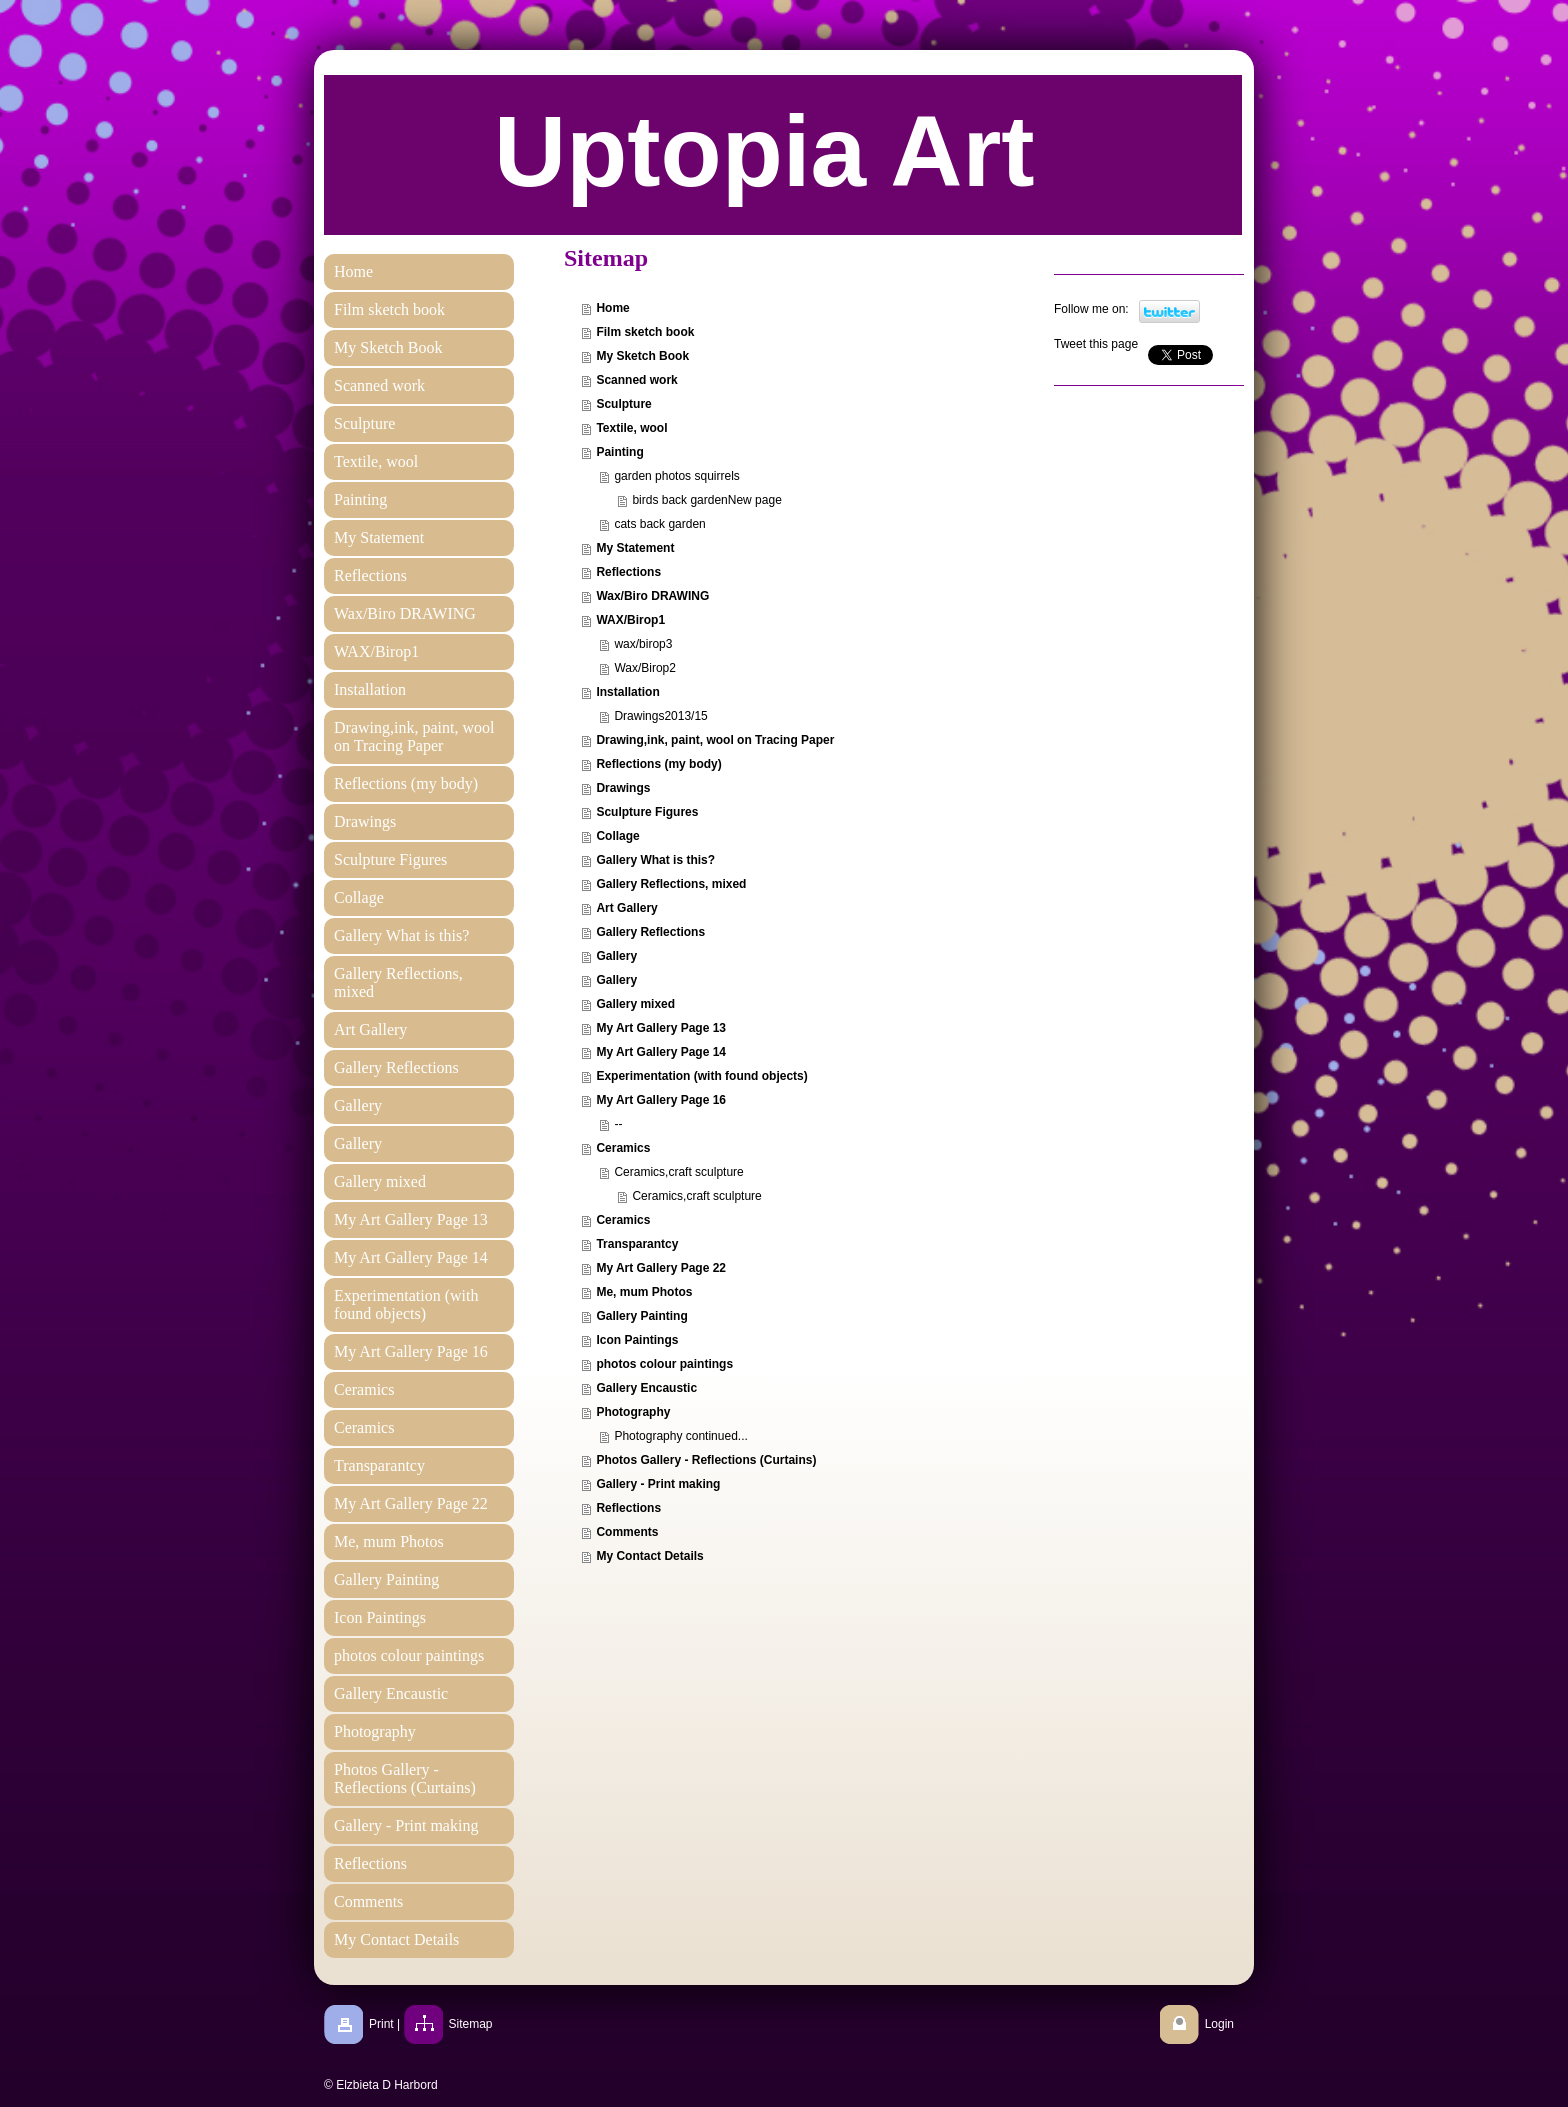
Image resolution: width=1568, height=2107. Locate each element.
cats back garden (659, 524)
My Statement (635, 548)
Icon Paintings (637, 1340)
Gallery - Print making (658, 1484)
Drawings (623, 788)
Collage (617, 836)
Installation (627, 692)
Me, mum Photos (644, 1292)
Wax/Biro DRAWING (652, 596)
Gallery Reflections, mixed (671, 884)
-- (618, 1124)
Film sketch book (645, 332)
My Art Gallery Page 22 (661, 1268)
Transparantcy (637, 1244)
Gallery (616, 956)
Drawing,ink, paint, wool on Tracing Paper (715, 740)
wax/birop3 (643, 644)
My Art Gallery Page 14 (661, 1052)
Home (612, 308)
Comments (627, 1532)
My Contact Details (649, 1556)
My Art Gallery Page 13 (661, 1028)
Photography (633, 1412)
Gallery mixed (635, 1004)
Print (381, 2024)
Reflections (628, 572)
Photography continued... (680, 1436)
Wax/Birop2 (645, 668)
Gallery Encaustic (646, 1388)
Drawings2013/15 (660, 716)
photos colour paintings (664, 1364)
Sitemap (471, 2024)
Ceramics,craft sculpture (678, 1172)
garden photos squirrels (676, 476)
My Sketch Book (642, 356)
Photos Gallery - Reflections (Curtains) (706, 1460)
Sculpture (623, 404)
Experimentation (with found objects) (701, 1076)
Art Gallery (626, 908)
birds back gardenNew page (706, 500)
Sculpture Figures (647, 812)
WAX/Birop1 (630, 620)
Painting (619, 452)
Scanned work (636, 380)
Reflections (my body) (658, 764)
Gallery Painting (641, 1316)
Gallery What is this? (655, 860)
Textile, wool (631, 428)
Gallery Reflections (650, 932)
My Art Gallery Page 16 (661, 1100)
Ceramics (623, 1148)
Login (1219, 2024)
